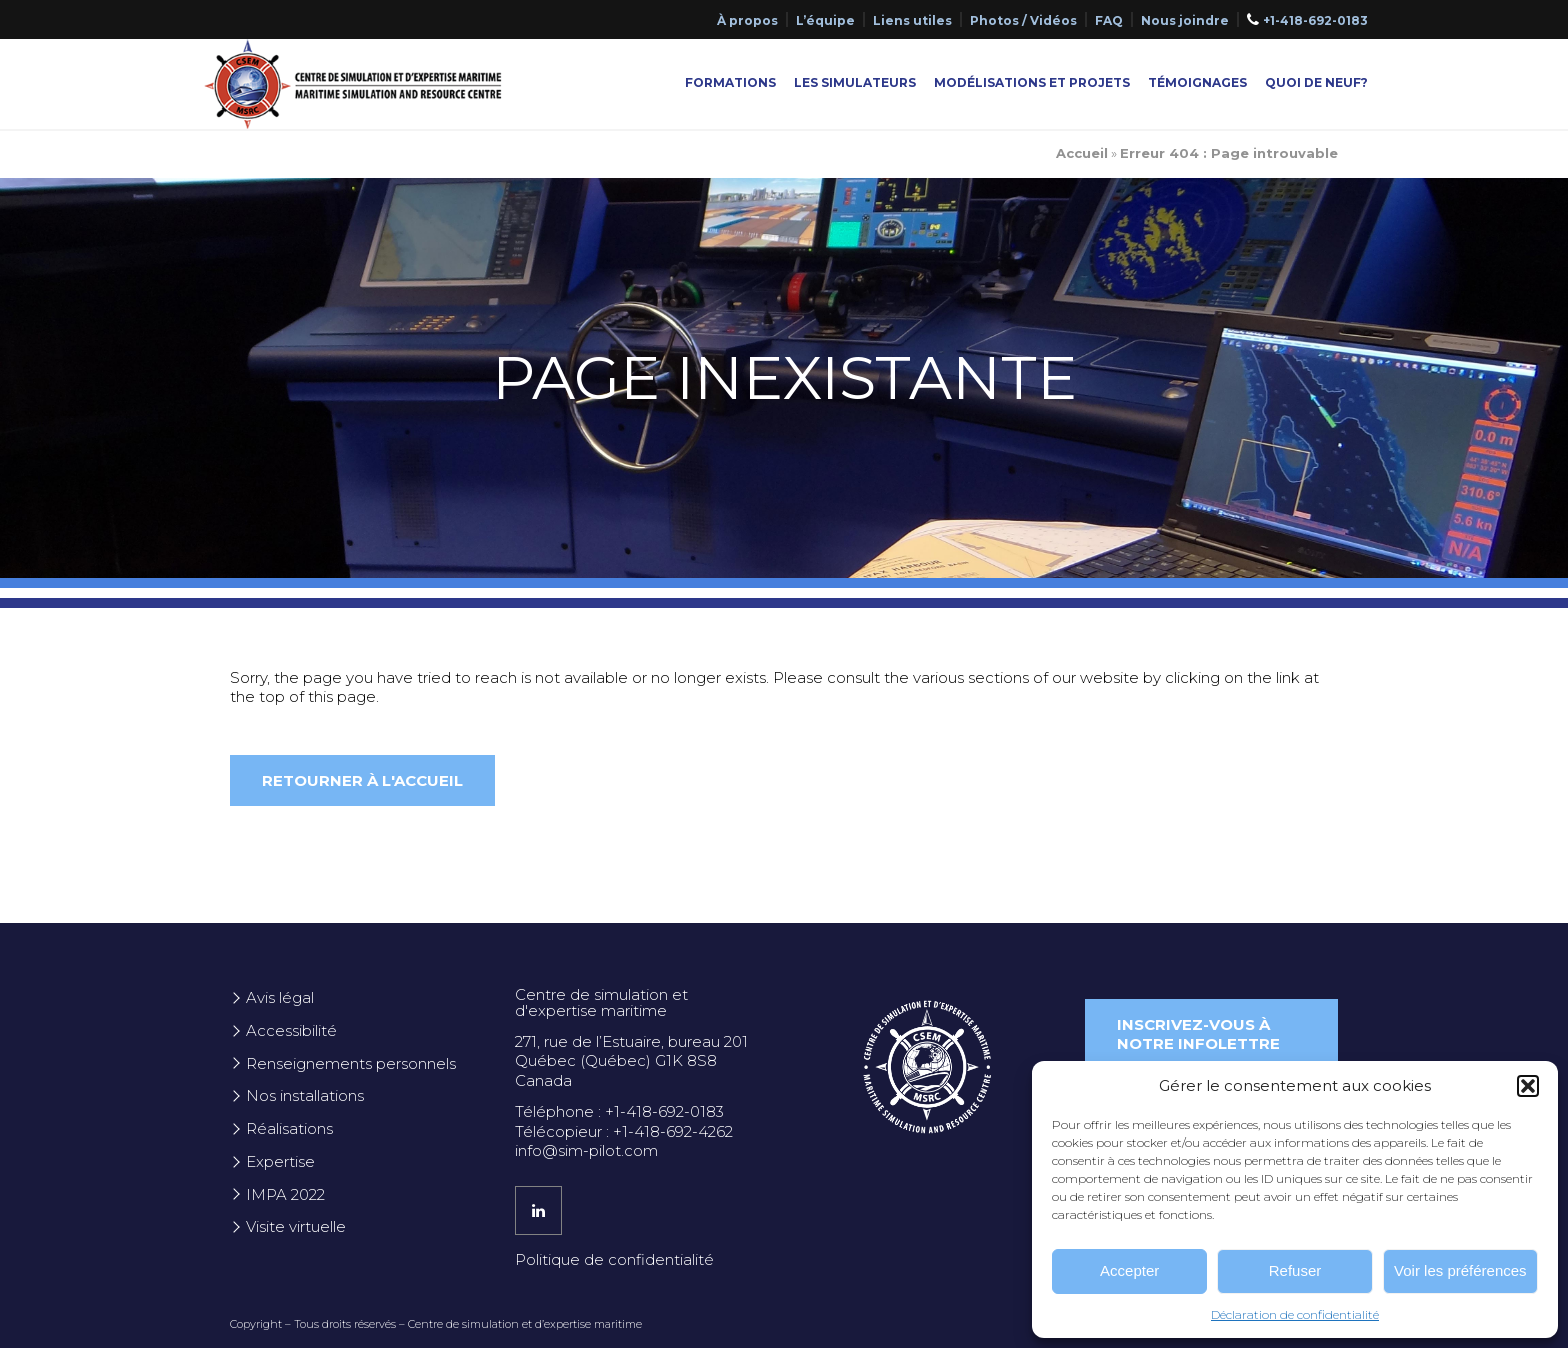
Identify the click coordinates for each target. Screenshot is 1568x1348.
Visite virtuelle (296, 1226)
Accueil (1082, 153)
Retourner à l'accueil (362, 780)
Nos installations (305, 1095)
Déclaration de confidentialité (1295, 1314)
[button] (1528, 1086)
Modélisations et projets (1032, 82)
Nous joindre (1185, 20)
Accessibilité (291, 1030)
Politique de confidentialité (614, 1259)
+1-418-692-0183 (1315, 20)
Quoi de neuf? (1316, 82)
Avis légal (280, 997)
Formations (730, 82)
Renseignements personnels (351, 1063)
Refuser (1295, 1270)
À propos (747, 20)
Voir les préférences (1460, 1270)
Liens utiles (912, 20)
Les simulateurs (855, 82)
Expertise (280, 1161)
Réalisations (289, 1128)
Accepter (1129, 1270)
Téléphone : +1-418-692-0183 (619, 1111)
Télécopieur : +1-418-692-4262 (624, 1131)
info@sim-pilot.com (586, 1150)
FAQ (1109, 20)
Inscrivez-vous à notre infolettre (1198, 1034)
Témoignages (1197, 82)
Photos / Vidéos (1023, 20)
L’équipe (825, 20)
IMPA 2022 (285, 1194)
